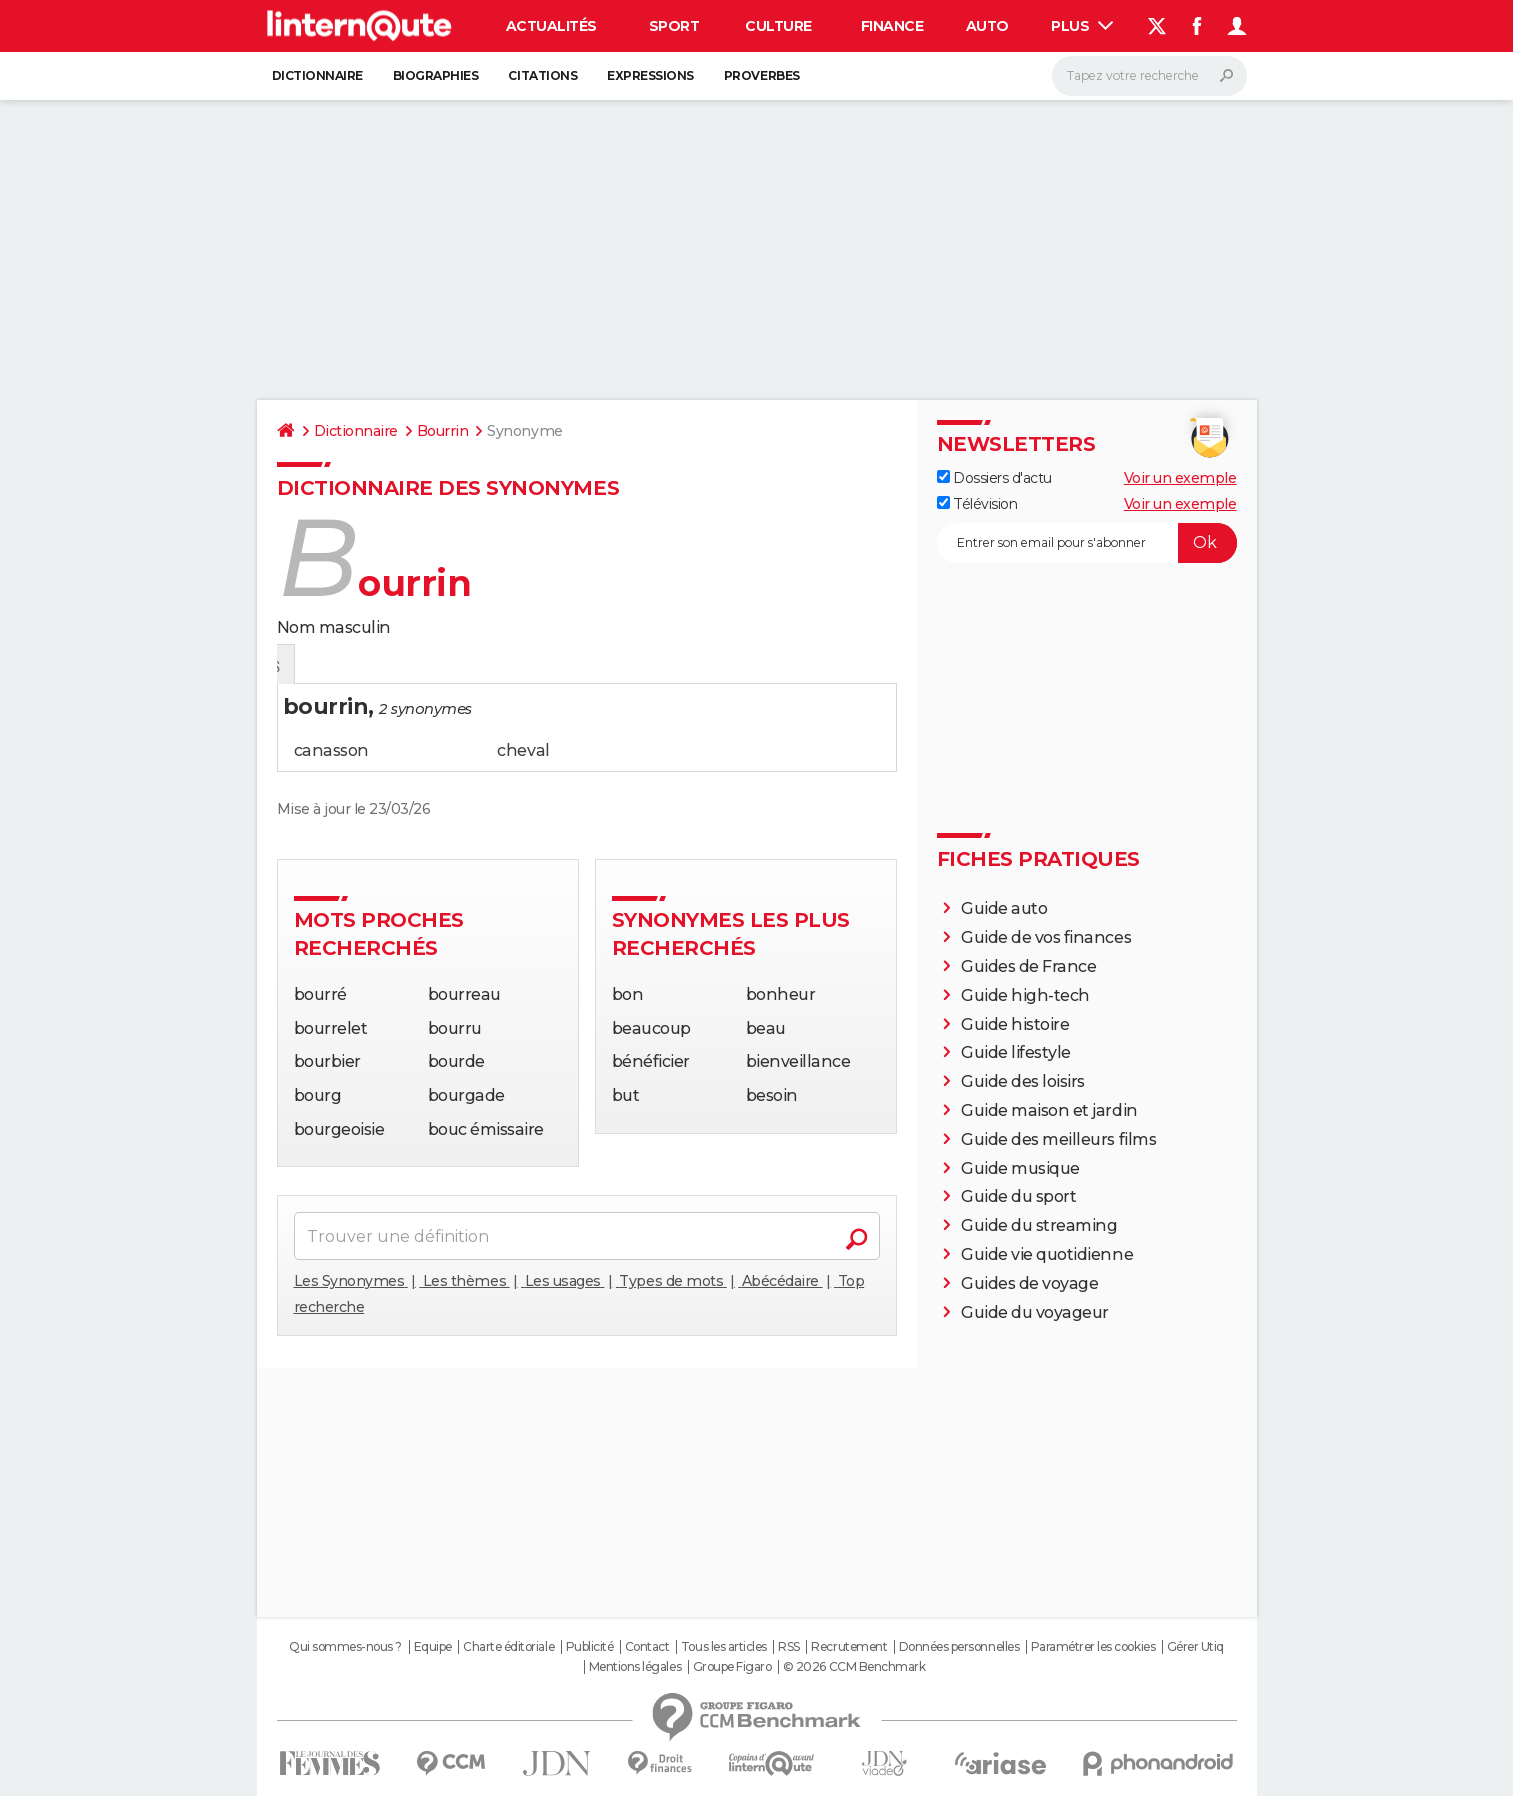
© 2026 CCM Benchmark (854, 1667)
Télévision (977, 504)
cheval (523, 750)
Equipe (433, 1647)
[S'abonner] (1087, 543)
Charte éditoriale (508, 1647)
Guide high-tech (1025, 995)
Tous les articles (724, 1647)
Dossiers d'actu (994, 478)
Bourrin (443, 431)
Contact (647, 1647)
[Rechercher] (1149, 76)
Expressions (650, 75)
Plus (1082, 26)
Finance (892, 26)
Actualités (551, 26)
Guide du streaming (1039, 1225)
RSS (789, 1647)
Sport (674, 26)
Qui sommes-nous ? (345, 1647)
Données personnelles (959, 1647)
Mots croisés (491, 665)
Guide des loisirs (1023, 1081)
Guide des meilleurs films (1058, 1139)
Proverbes (762, 75)
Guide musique (1020, 1168)
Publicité (590, 1647)
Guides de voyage (1029, 1283)
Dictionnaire (317, 75)
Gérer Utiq (1195, 1647)
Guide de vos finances (1046, 937)
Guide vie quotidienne (1047, 1254)
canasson (331, 750)
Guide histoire (1015, 1024)
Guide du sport (1018, 1196)
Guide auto (1004, 908)
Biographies (436, 75)
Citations (542, 75)
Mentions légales (635, 1667)
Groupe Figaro (732, 1667)
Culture (778, 26)
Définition (319, 665)
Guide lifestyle (1016, 1052)
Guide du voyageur (1035, 1312)
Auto (987, 26)
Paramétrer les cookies (1093, 1647)
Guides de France (1028, 966)
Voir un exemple (1180, 478)
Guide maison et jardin (1049, 1110)
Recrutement (849, 1647)
